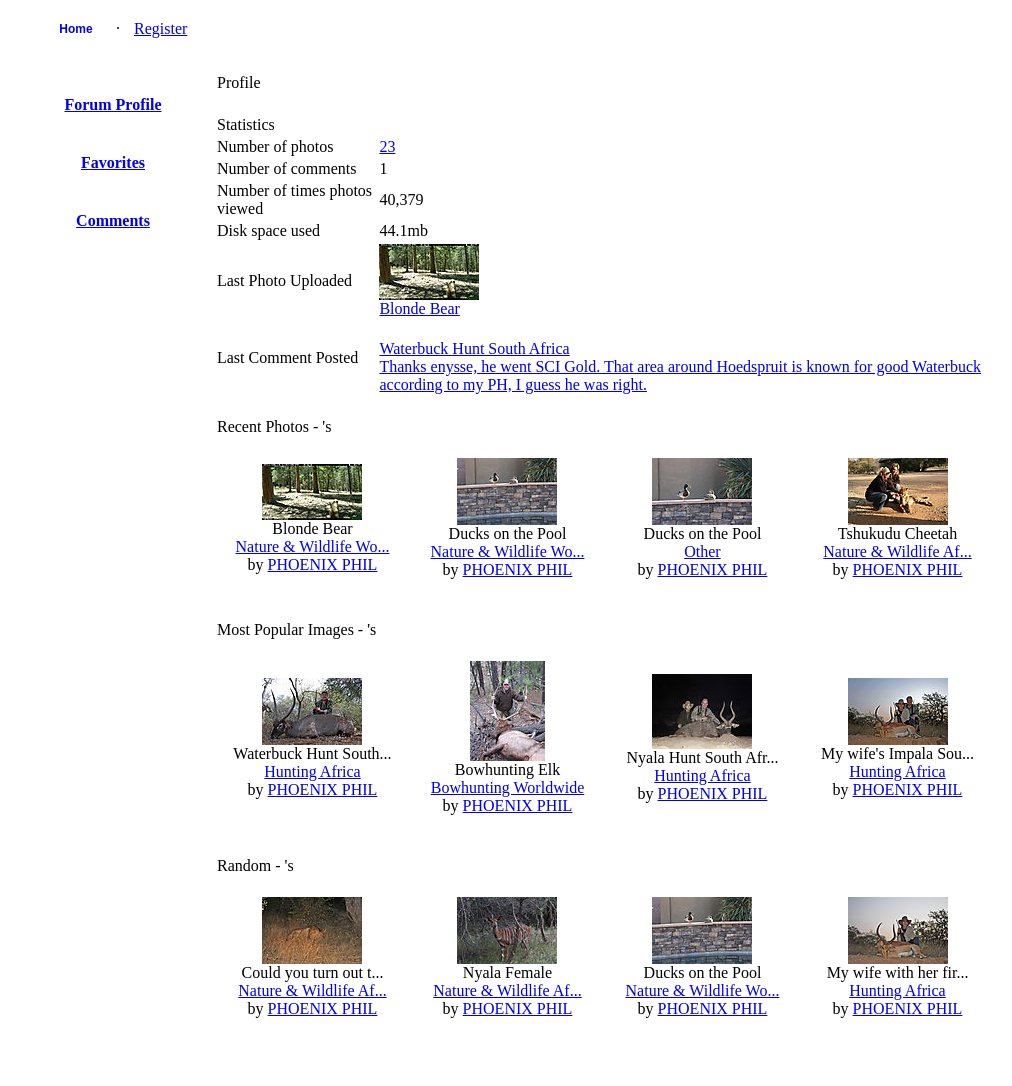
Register (160, 28)
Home (75, 29)
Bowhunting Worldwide (508, 787)
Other (702, 551)
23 (387, 146)
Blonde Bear (419, 308)
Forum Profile (112, 104)
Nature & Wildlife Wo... (313, 546)
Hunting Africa (312, 771)
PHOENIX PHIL (323, 564)
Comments (113, 220)
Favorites (113, 162)
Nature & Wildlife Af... (897, 551)
